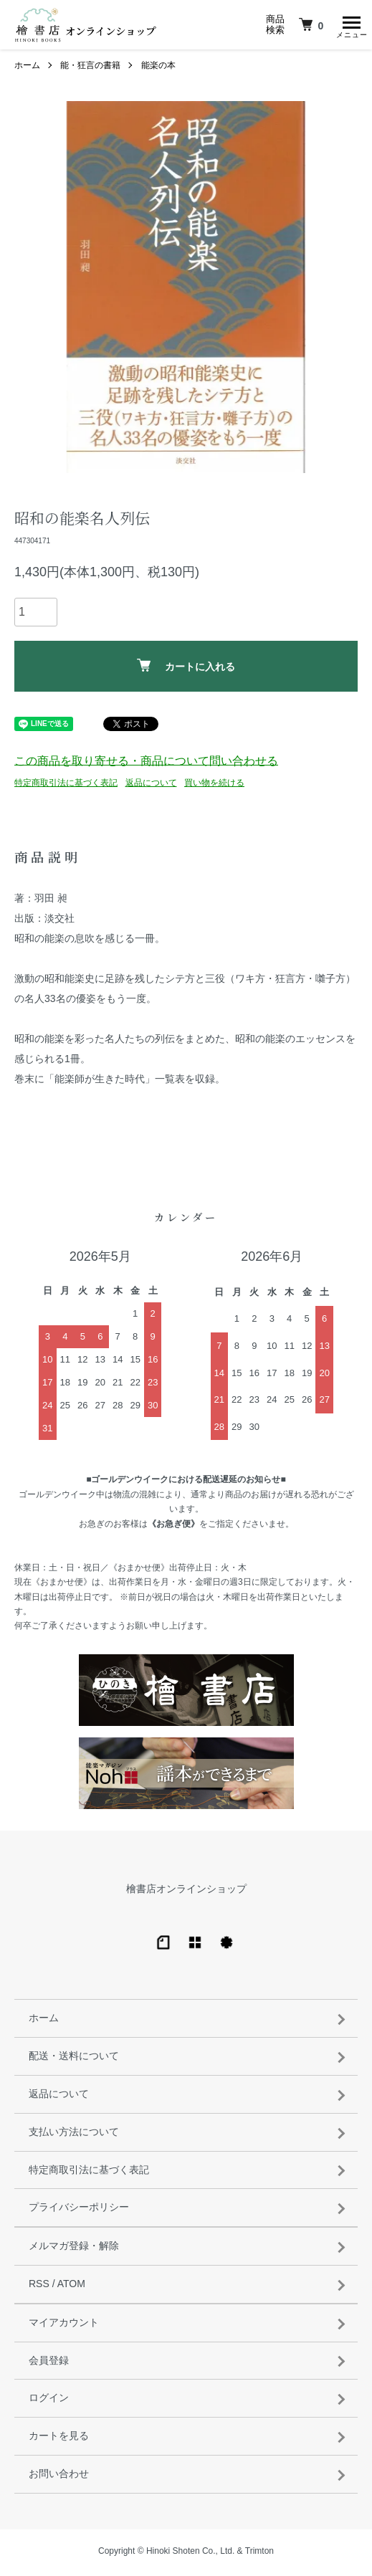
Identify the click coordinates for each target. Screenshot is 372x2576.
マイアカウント (64, 2326)
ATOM (71, 2287)
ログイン (49, 2401)
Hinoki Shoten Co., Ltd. (190, 2554)
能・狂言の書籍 (90, 69)
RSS (39, 2287)
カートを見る (59, 2439)
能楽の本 (158, 69)
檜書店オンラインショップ (186, 1892)
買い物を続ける (214, 786)
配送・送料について (74, 2059)
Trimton (259, 2554)
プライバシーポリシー (79, 2210)
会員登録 (49, 2364)
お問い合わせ (59, 2477)
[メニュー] (350, 25)
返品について (151, 786)
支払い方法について (74, 2135)
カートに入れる (186, 669)
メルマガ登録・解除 (74, 2249)
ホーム (27, 69)
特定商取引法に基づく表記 (66, 786)
